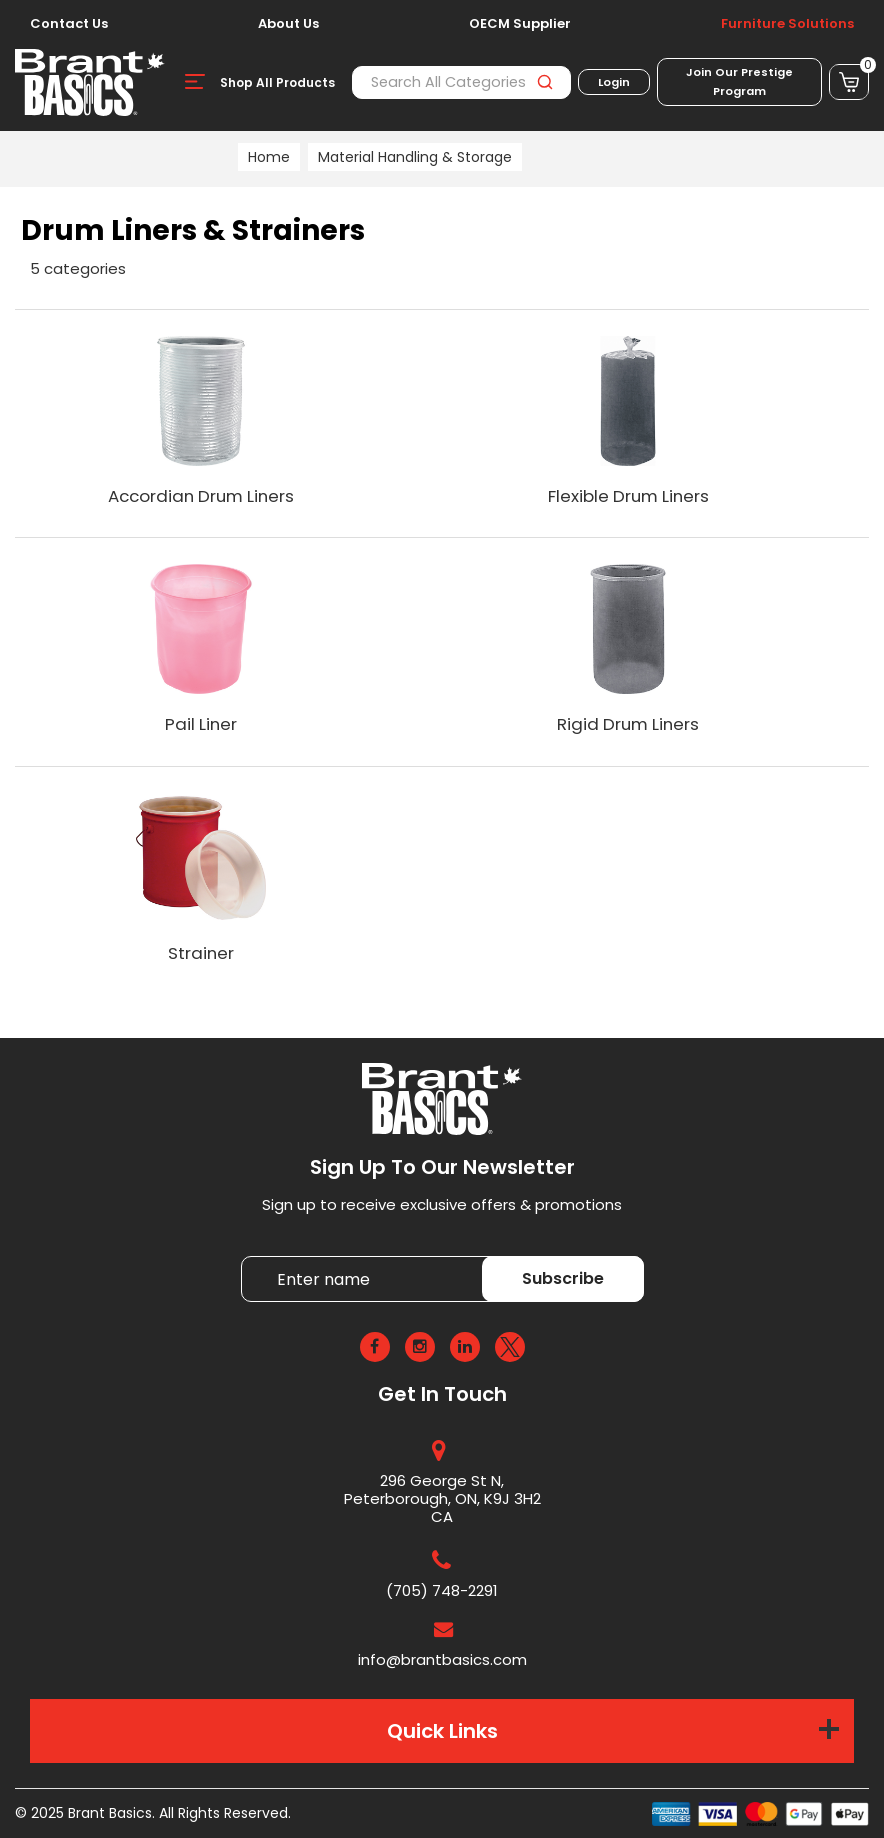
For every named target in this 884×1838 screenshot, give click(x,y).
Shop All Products (277, 82)
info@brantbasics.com (442, 1659)
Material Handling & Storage (415, 157)
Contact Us (69, 24)
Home (269, 157)
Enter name (246, 1255)
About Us (288, 24)
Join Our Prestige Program (739, 81)
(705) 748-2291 (442, 1590)
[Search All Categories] (461, 82)
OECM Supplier (520, 24)
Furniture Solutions (787, 24)
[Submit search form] (544, 82)
